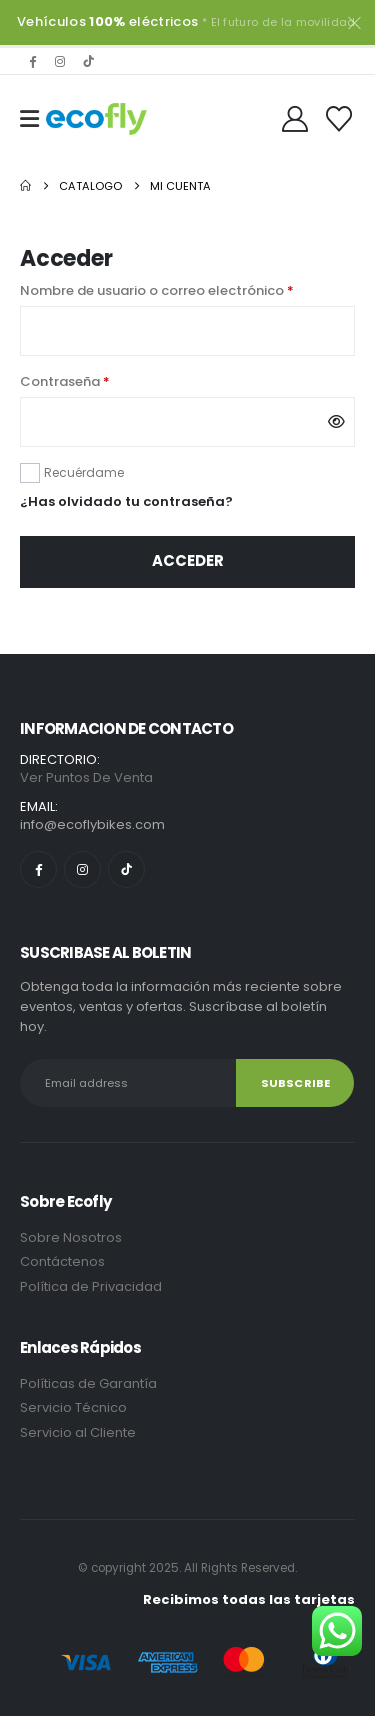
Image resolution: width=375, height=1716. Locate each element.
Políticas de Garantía (88, 1383)
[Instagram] (60, 61)
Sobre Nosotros (71, 1237)
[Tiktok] (88, 61)
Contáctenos (62, 1261)
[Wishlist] (339, 119)
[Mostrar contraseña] (336, 422)
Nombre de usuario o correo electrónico (187, 290)
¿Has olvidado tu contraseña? (126, 501)
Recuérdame (84, 472)
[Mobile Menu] (29, 119)
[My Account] (295, 119)
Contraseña (103, 381)
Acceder (188, 560)
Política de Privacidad (92, 1286)
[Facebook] (32, 61)
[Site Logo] (96, 119)
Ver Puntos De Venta (86, 777)
